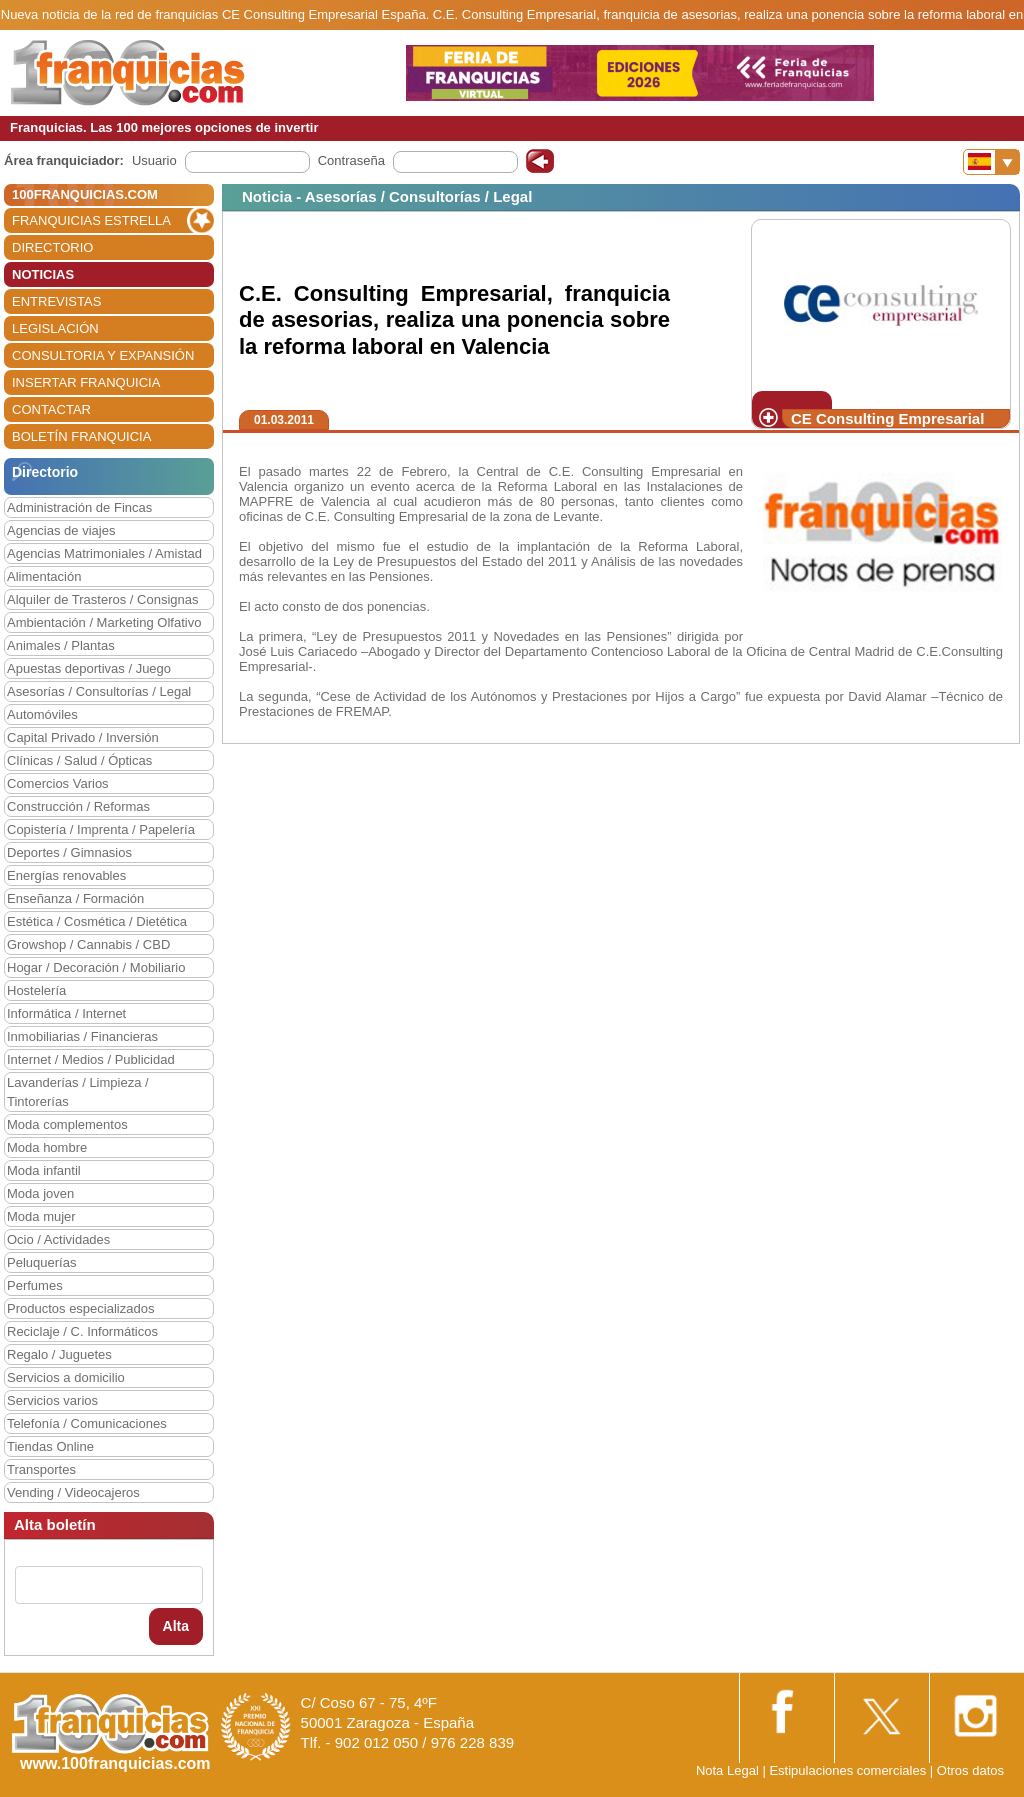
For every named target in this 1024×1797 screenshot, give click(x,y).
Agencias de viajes (61, 530)
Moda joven (40, 1193)
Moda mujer (41, 1216)
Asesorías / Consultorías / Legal (99, 691)
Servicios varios (52, 1400)
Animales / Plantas (61, 645)
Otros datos (970, 1770)
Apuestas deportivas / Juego (89, 668)
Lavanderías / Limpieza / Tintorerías (78, 1092)
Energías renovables (66, 875)
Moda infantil (44, 1170)
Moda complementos (67, 1124)
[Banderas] (991, 162)
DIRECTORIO (52, 247)
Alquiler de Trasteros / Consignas (102, 599)
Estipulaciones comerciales (849, 1770)
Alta (176, 1626)
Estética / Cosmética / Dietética (97, 921)
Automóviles (42, 714)
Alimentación (44, 576)
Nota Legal (727, 1770)
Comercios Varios (58, 783)
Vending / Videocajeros (73, 1492)
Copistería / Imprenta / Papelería (101, 829)
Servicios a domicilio (66, 1377)
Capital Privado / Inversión (83, 737)
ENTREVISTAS (56, 301)
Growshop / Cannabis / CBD (88, 944)
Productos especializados (80, 1308)
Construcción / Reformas (78, 806)
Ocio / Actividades (58, 1239)
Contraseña (351, 160)
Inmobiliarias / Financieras (82, 1036)
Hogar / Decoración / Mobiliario (96, 967)
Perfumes (35, 1285)
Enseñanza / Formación (75, 898)
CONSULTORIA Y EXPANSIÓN (103, 355)
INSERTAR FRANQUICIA (86, 382)
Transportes (41, 1469)
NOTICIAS (43, 274)
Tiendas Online (50, 1446)
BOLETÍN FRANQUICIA (81, 436)
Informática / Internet (66, 1013)
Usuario (154, 160)
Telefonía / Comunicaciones (87, 1423)
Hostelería (36, 990)
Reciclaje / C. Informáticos (82, 1331)
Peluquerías (41, 1262)
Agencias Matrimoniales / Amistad (104, 553)
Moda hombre (47, 1147)
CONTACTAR (51, 409)
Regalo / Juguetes (59, 1354)
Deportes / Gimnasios (69, 852)
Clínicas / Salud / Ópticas (79, 760)
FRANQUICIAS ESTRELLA (91, 220)
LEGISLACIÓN (55, 328)
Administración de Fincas (79, 507)
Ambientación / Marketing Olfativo (104, 622)
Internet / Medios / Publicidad (91, 1059)
